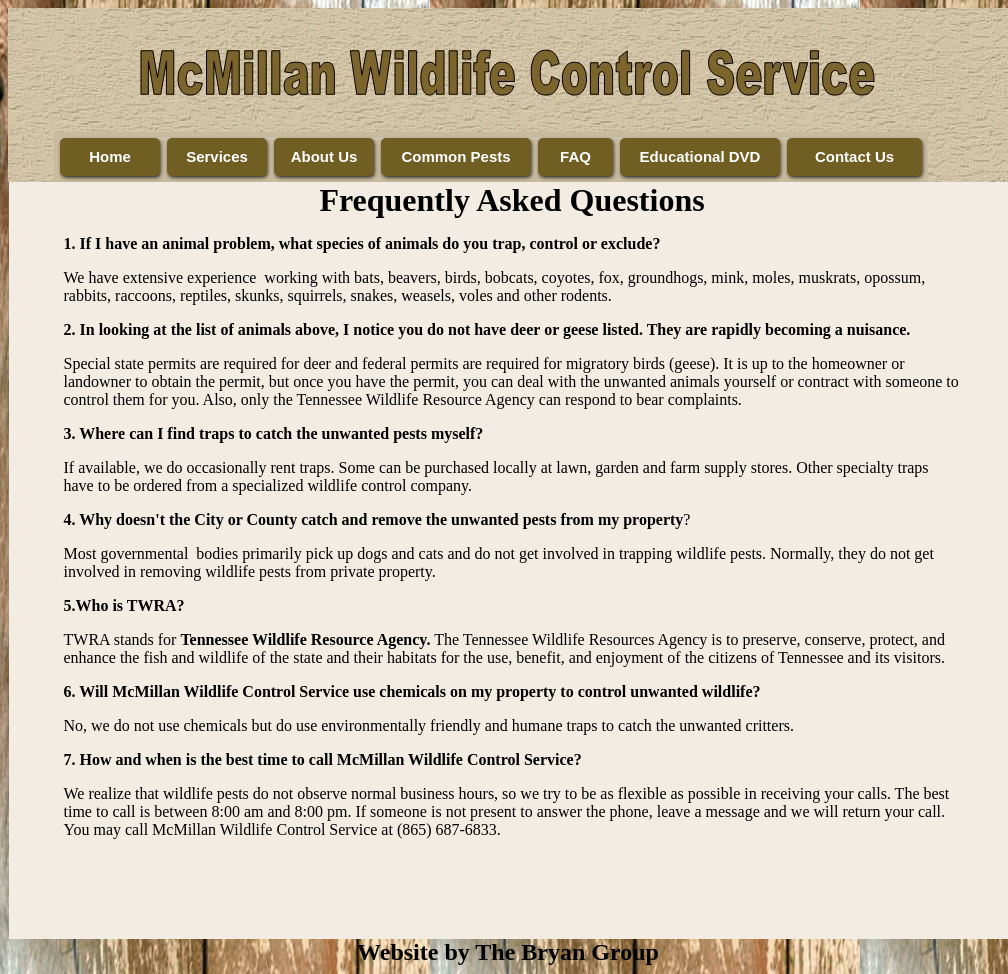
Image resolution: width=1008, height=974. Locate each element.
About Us (324, 156)
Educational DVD (700, 156)
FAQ (575, 156)
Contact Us (854, 156)
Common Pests (455, 156)
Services (217, 156)
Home (110, 156)
